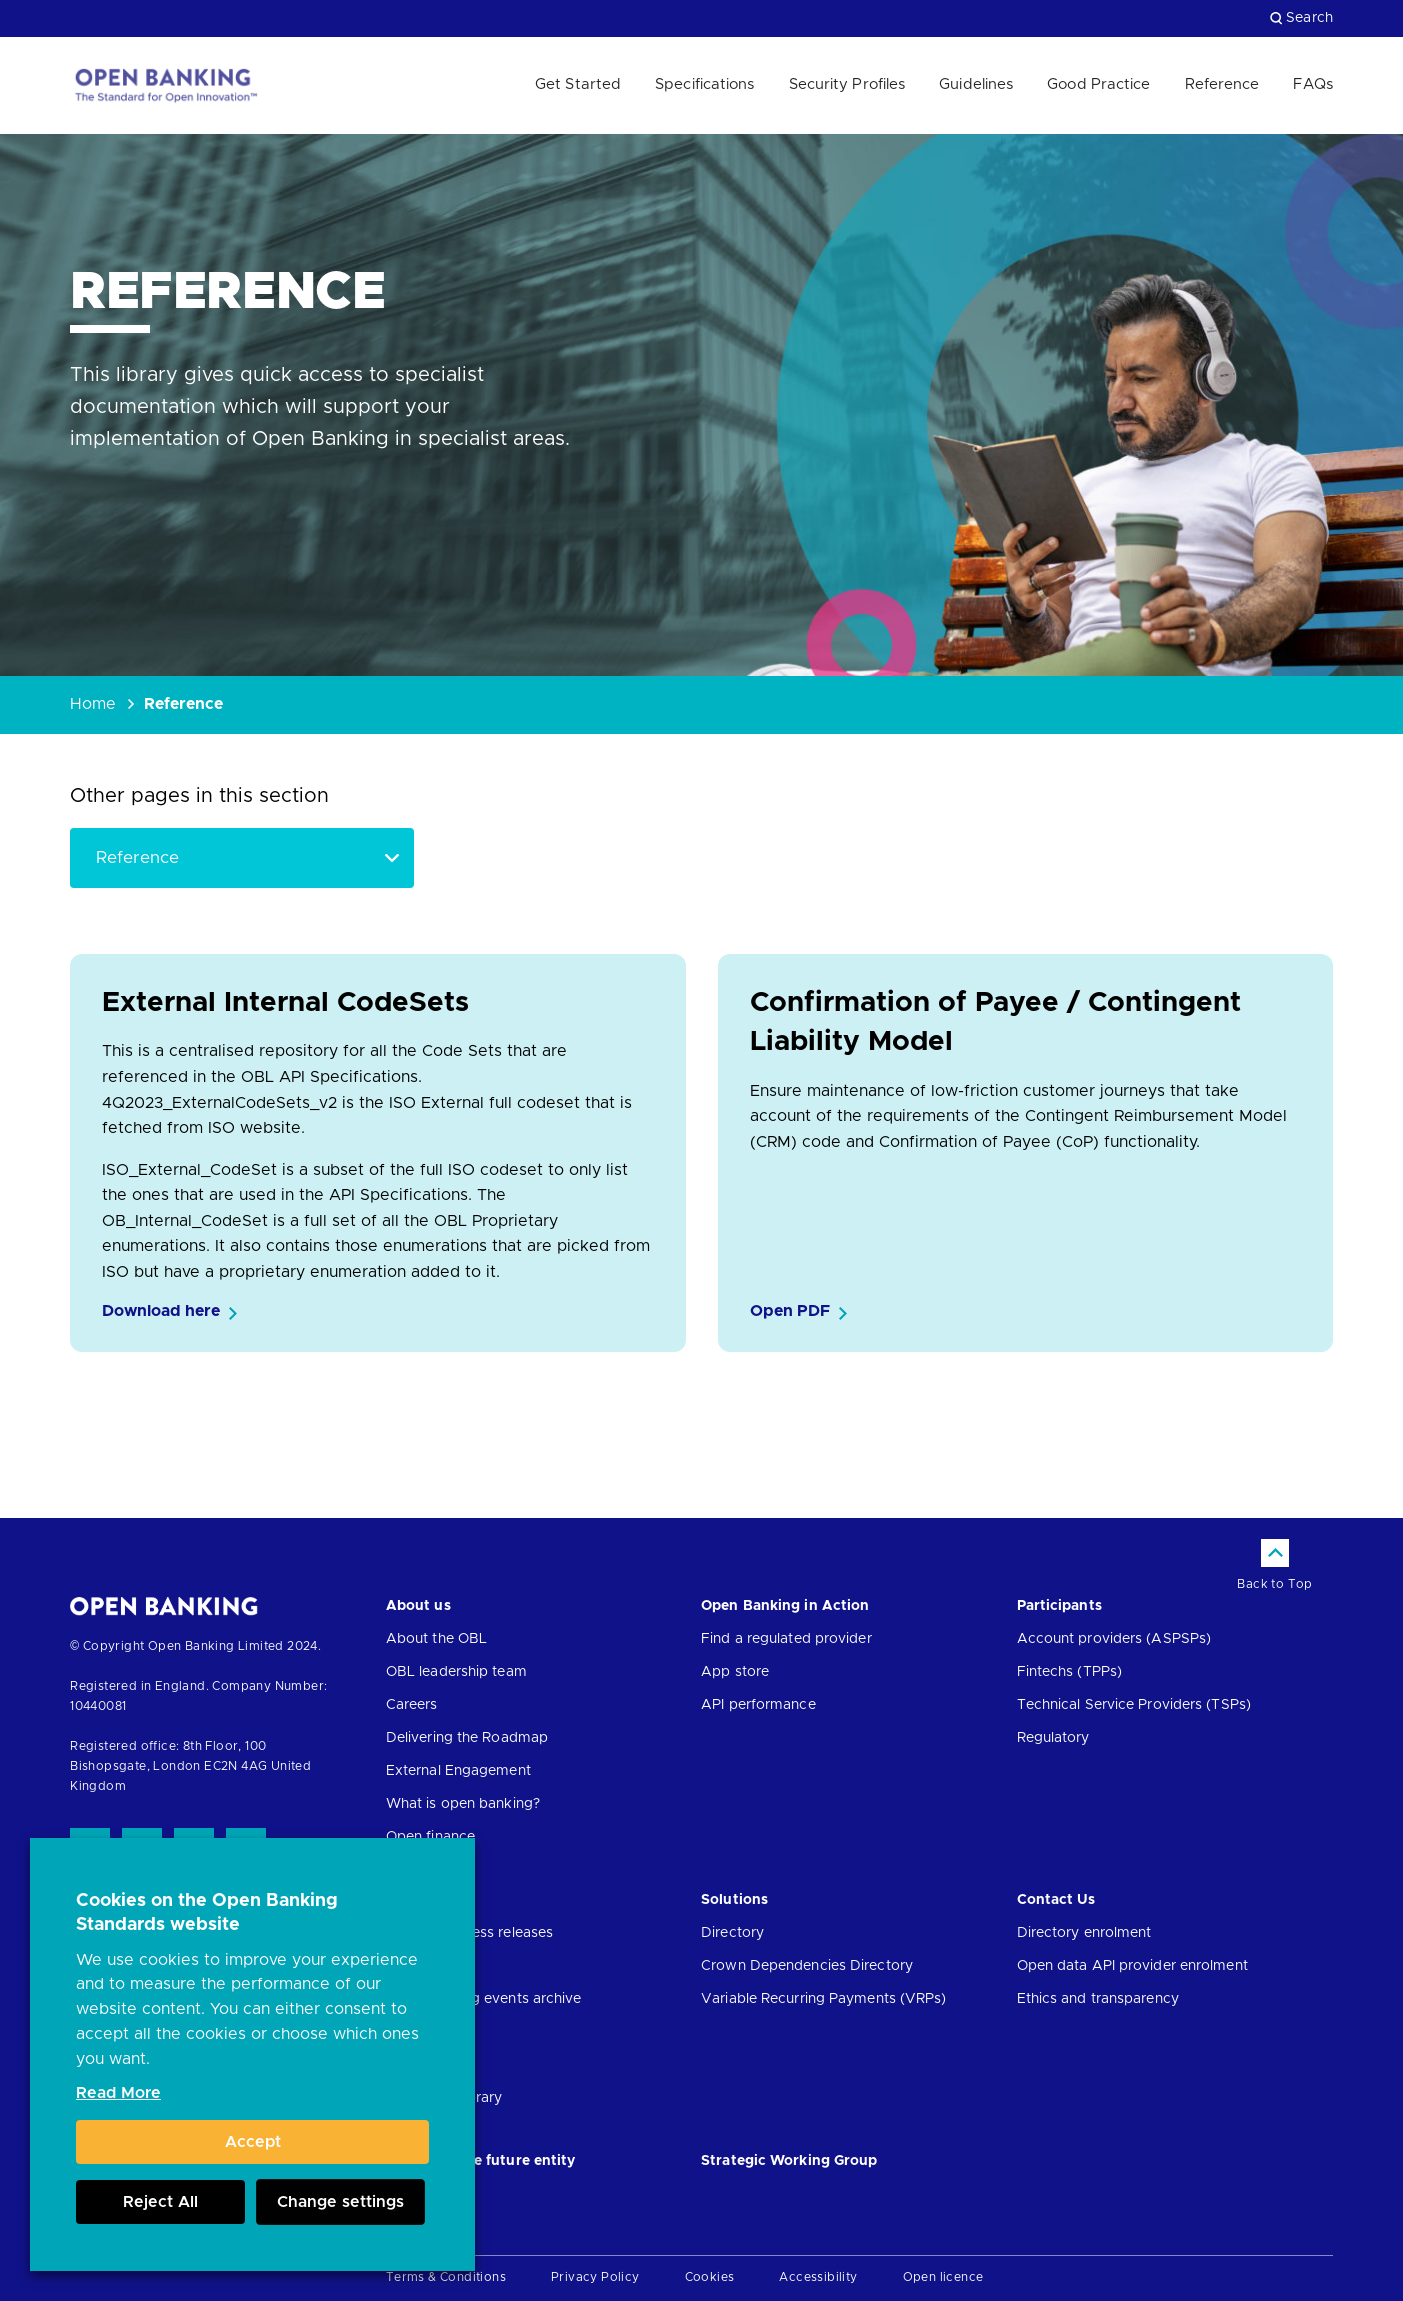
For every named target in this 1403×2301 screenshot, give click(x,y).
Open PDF (790, 1311)
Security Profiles (847, 84)
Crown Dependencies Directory (807, 1966)
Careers (412, 1705)
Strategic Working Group (789, 2161)
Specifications (704, 84)
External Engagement (458, 1771)
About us (418, 1606)
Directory (732, 1933)
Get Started (578, 84)
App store (735, 1672)
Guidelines (976, 84)
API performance (758, 1705)
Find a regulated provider (786, 1639)
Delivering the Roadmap (467, 1738)
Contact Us (1056, 1900)
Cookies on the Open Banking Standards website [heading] (207, 1913)
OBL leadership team (456, 1672)
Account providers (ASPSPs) (1114, 1639)
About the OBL (436, 1639)
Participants (1059, 1606)
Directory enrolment (1084, 1933)
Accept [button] (253, 2142)
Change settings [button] (340, 2202)
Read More (118, 2093)
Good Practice (1098, 84)
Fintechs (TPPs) (1070, 1672)
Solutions (734, 1900)
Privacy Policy (595, 2277)
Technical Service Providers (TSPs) (1134, 1705)
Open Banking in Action (785, 1606)
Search (1301, 18)
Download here (161, 1311)
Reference (1222, 84)
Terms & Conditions (446, 2277)
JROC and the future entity (481, 2161)
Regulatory (1053, 1738)
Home (93, 704)
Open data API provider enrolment (1132, 1966)
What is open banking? (463, 1804)
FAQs (1312, 84)
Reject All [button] (160, 2202)
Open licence (943, 2277)
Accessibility (818, 2277)
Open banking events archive (484, 1999)
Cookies (710, 2277)
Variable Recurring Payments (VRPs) (823, 1999)
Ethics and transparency (1098, 1999)
